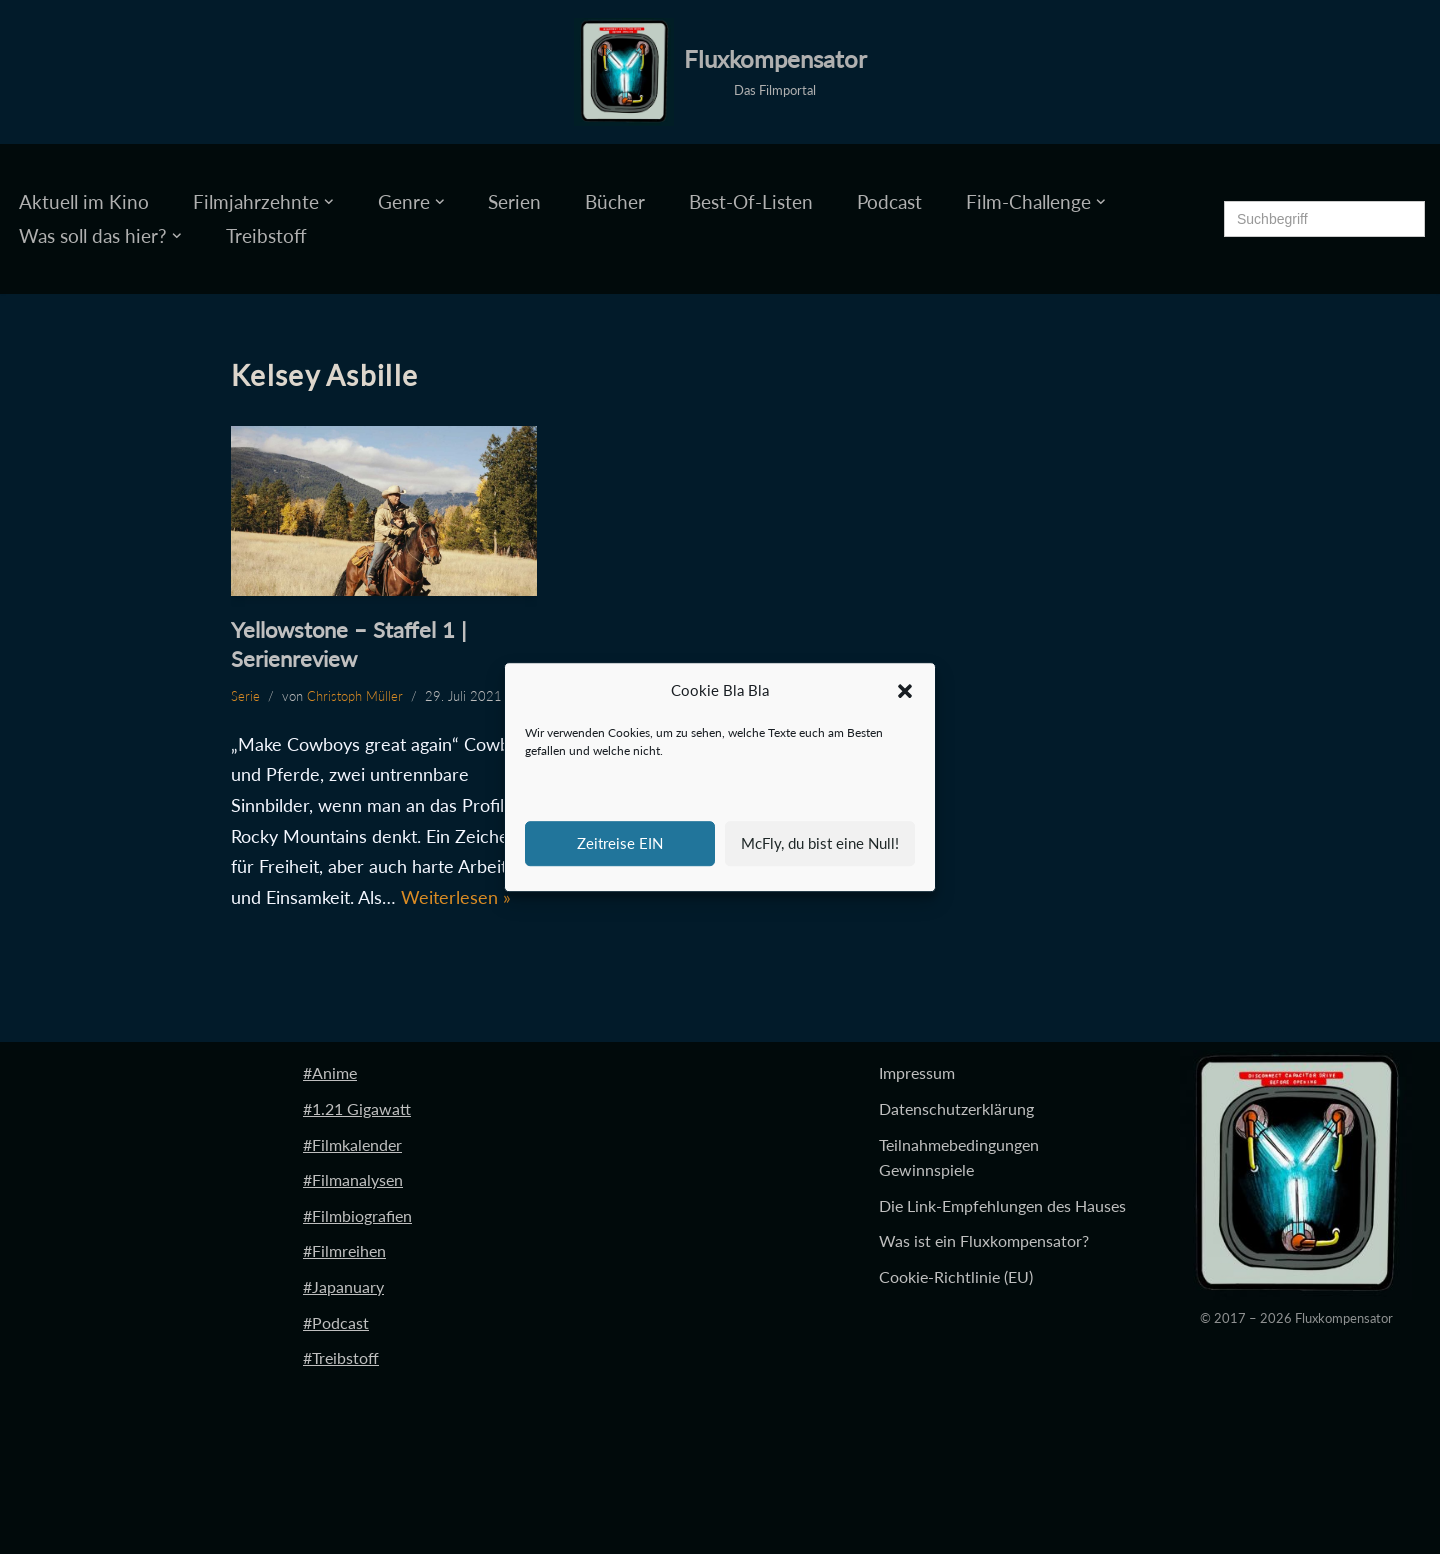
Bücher (615, 201)
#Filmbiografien (357, 1215)
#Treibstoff (341, 1357)
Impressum (917, 1072)
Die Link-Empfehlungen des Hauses (1002, 1205)
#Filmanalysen (353, 1179)
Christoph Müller (355, 696)
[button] (905, 691)
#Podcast (336, 1322)
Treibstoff (266, 235)
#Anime (330, 1072)
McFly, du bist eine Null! (820, 843)
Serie (245, 696)
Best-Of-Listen (751, 201)
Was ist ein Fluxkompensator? (984, 1240)
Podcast (889, 201)
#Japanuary (343, 1286)
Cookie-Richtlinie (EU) (956, 1276)
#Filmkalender (352, 1144)
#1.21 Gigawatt (357, 1108)
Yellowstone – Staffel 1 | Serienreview (349, 644)
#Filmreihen (344, 1250)
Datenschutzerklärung (956, 1108)
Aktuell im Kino (84, 201)
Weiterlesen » (456, 897)
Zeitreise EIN (620, 843)
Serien (514, 201)
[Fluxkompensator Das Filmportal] (720, 72)
